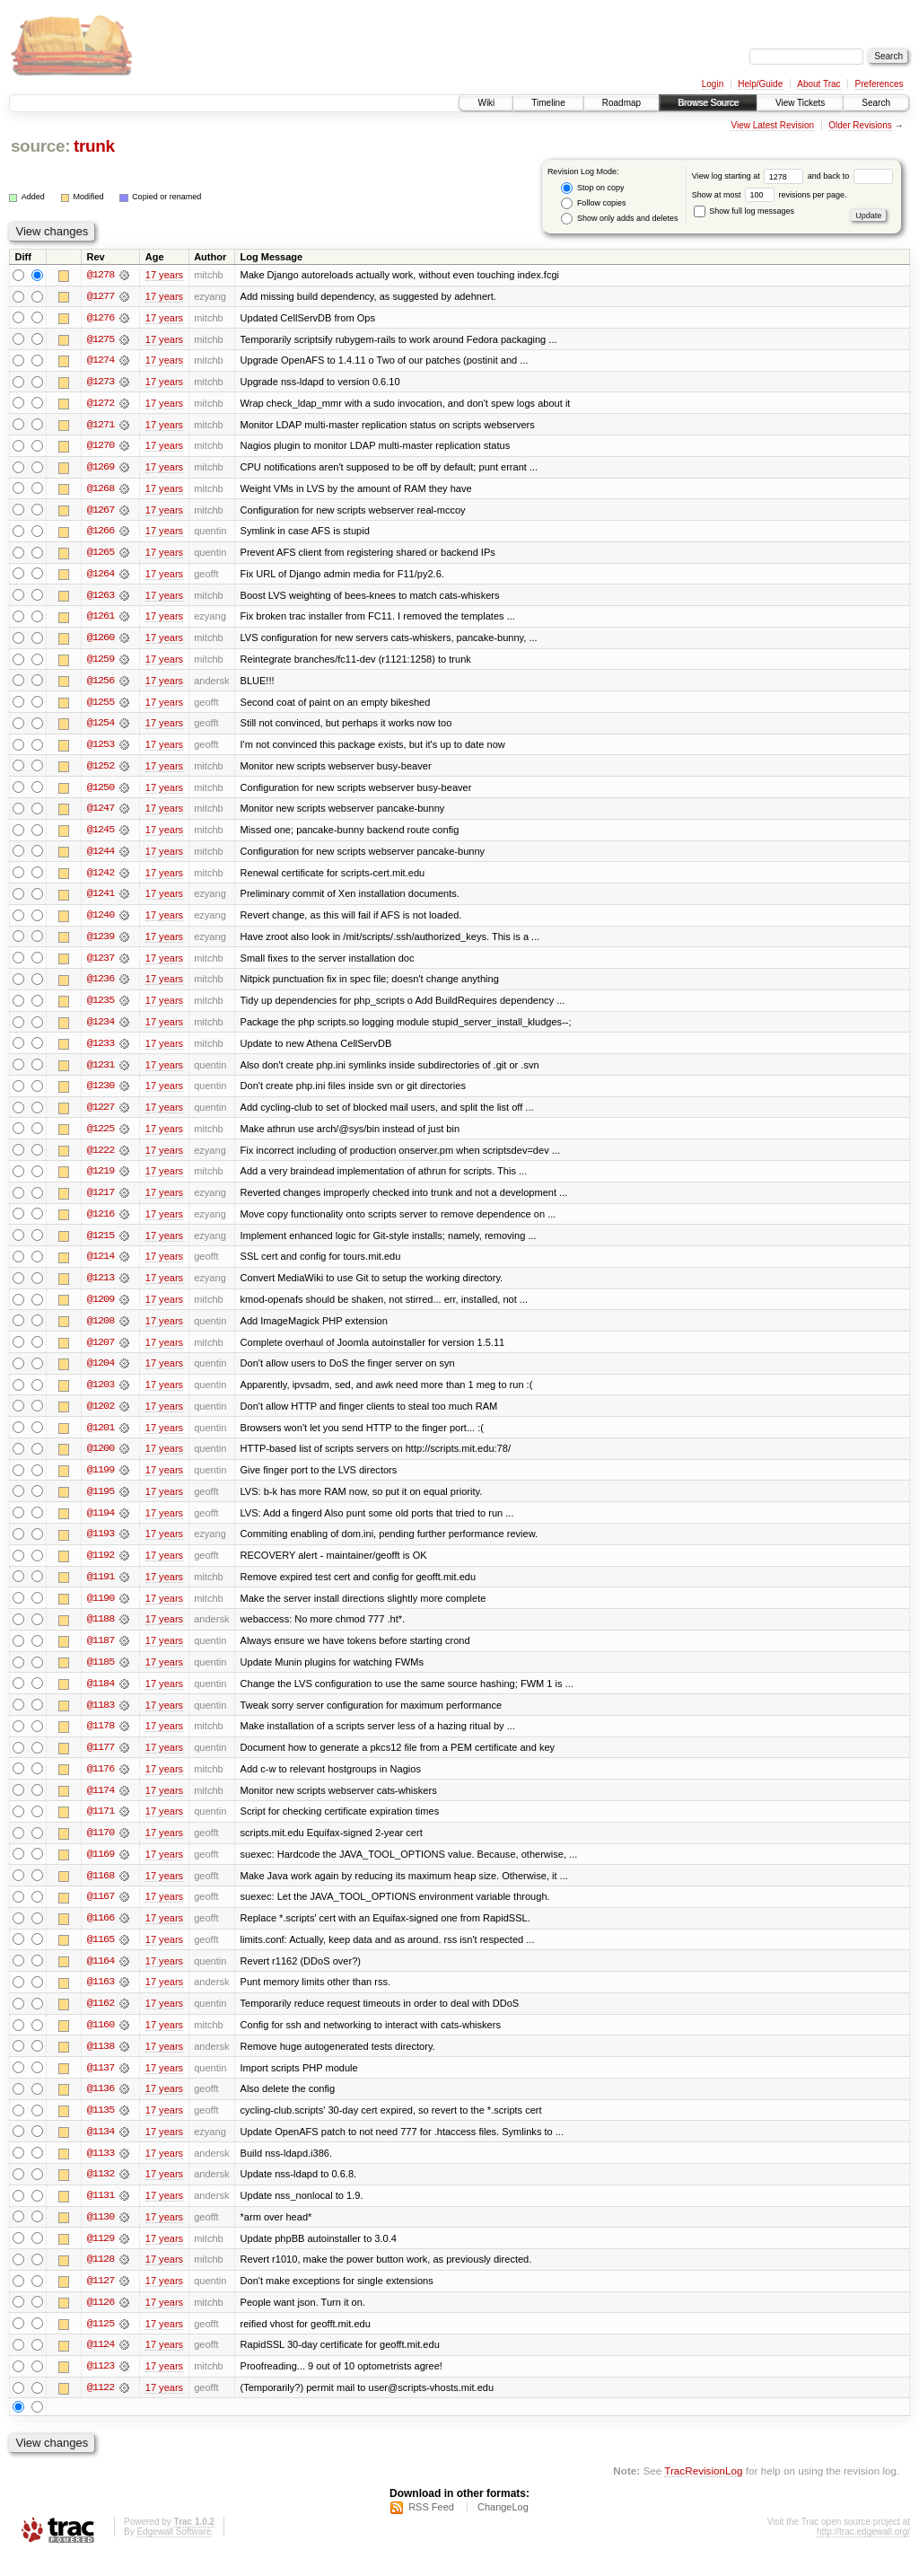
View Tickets (800, 103)
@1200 (100, 1460)
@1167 (100, 1912)
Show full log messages (744, 211)
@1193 (100, 1546)
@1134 (100, 2149)
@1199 (100, 1481)
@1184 (100, 1697)
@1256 (100, 684)
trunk (94, 145)
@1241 (100, 899)
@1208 (100, 1330)
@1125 (100, 2343)
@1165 (100, 1955)
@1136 (100, 2106)
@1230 (100, 1093)
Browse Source (708, 103)
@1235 (100, 1007)
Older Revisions (860, 125)
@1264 (100, 576)
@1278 (100, 275)
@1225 (100, 1137)
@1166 (100, 1934)
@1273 (100, 382)
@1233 (100, 1050)
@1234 (100, 1029)
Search (876, 103)
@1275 (100, 339)
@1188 (100, 1632)
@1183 (100, 1718)
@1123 (100, 2386)
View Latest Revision (772, 125)
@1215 (100, 1244)
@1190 (100, 1611)
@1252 (100, 770)
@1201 (100, 1438)
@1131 (100, 2214)
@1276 (100, 318)
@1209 (100, 1309)
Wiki (486, 103)
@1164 (100, 1977)
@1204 (100, 1374)
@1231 (100, 1072)
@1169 (100, 1869)
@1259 (100, 662)
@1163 (100, 1998)
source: (40, 145)
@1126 (100, 2322)
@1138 (100, 2063)
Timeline (548, 103)
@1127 (100, 2300)
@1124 (100, 2365)
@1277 (100, 296)
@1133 (100, 2171)
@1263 (100, 598)
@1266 (100, 533)
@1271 (100, 425)
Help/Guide (760, 84)
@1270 (100, 447)
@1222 (100, 1158)
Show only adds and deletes (619, 218)
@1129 (100, 2257)
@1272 (100, 404)
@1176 (100, 1783)
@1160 (100, 2042)
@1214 (100, 1266)
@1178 (100, 1740)
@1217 (100, 1201)
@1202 (100, 1417)
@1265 (100, 555)
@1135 (100, 2128)
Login (712, 84)
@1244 (100, 856)
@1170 (100, 1848)
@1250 (100, 792)
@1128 (100, 2279)
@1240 (100, 921)
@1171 (100, 1826)
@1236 (100, 986)
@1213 (100, 1287)
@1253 (100, 749)
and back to (850, 175)
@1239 (100, 943)
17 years (164, 274)
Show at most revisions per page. (769, 194)
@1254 (100, 727)
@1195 (100, 1503)
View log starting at (750, 175)
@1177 (100, 1761)
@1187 (100, 1654)
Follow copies (593, 203)
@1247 (100, 813)
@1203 (100, 1395)
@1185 (100, 1675)
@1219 (100, 1180)
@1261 (100, 619)
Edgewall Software (173, 2552)
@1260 (100, 641)
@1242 (100, 878)
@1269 (100, 469)
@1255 (100, 706)
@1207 (100, 1352)
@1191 (100, 1589)
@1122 (100, 2408)
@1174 (100, 1805)
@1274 (100, 361)
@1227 (100, 1115)
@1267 (100, 512)
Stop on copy (592, 188)
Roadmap (621, 103)
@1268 (100, 490)
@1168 (100, 1891)
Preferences (879, 84)
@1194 (100, 1524)
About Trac (818, 84)
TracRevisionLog (703, 2491)
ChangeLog (503, 2527)
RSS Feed (431, 2527)
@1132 (100, 2192)
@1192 (100, 1568)
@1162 (100, 2020)
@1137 (100, 2085)
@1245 (100, 835)
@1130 (100, 2236)
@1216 (100, 1223)
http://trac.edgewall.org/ (863, 2552)
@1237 (100, 964)
